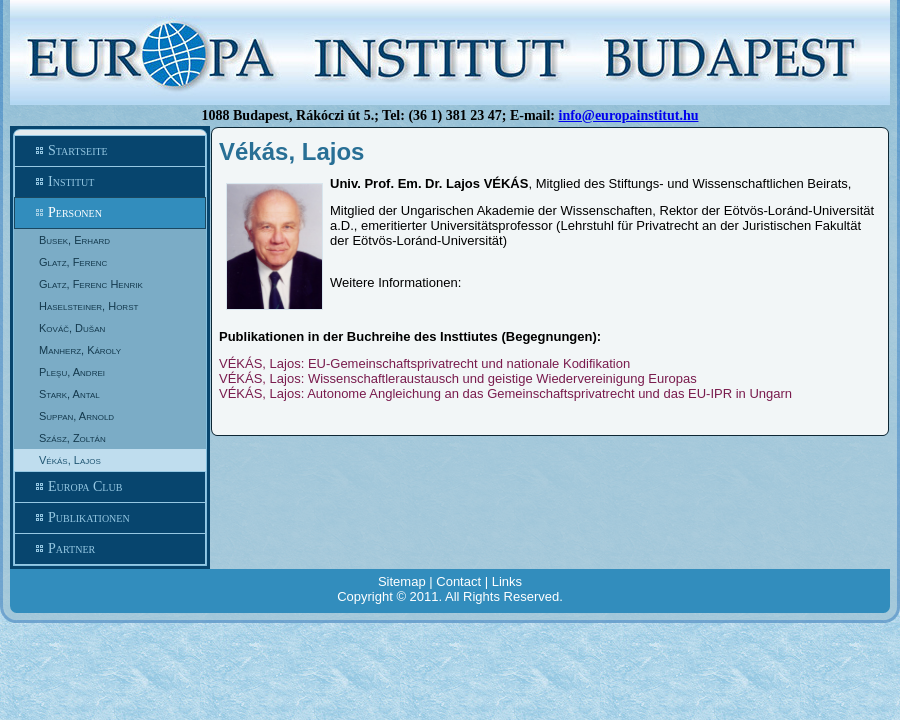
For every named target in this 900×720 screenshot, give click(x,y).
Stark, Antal (69, 394)
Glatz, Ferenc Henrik (91, 284)
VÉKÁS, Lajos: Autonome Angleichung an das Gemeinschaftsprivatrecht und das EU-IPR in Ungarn (505, 393)
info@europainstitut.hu (629, 115)
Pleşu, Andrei (72, 372)
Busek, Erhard (74, 240)
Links (507, 581)
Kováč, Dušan (72, 328)
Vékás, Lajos (70, 460)
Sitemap (402, 581)
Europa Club (110, 487)
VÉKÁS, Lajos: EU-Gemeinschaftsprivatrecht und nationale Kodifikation (424, 363)
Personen (110, 213)
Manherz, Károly (80, 350)
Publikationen (110, 518)
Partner (110, 549)
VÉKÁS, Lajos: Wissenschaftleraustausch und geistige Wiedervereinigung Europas (458, 378)
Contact (458, 581)
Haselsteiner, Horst (88, 306)
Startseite (110, 151)
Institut (110, 182)
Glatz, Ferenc (73, 262)
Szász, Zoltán (72, 438)
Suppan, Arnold (76, 416)
